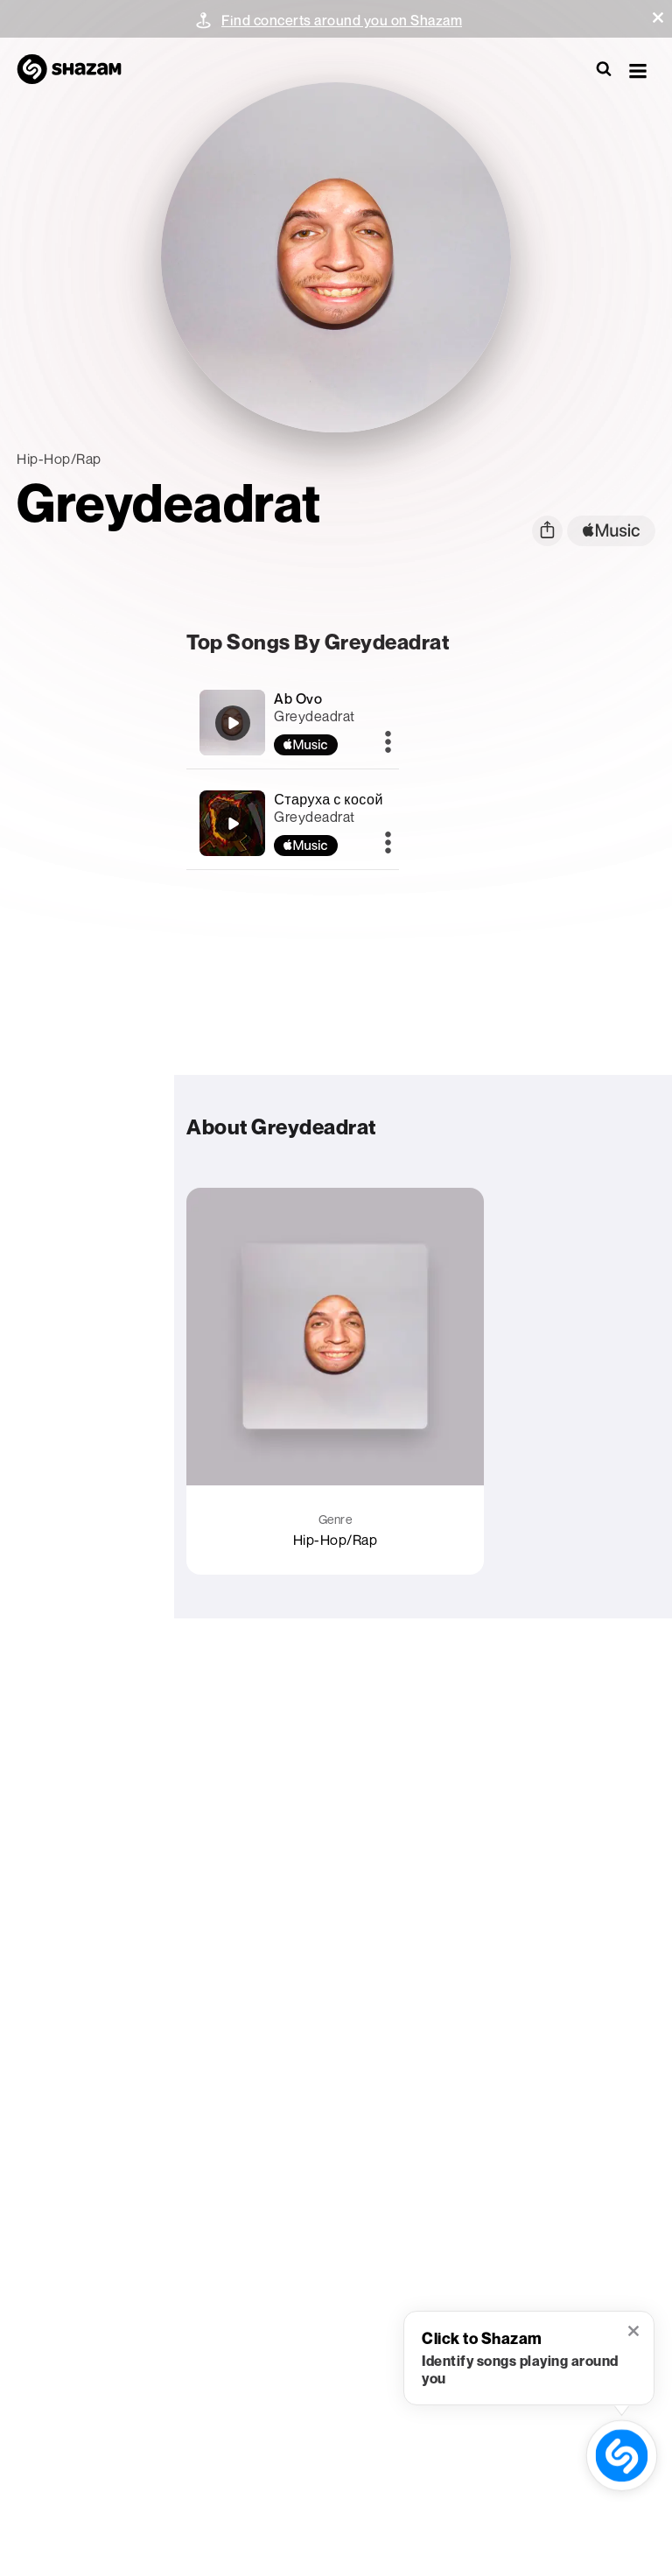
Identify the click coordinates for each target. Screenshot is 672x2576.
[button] (658, 17)
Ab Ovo (298, 698)
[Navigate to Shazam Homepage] (78, 70)
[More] (388, 743)
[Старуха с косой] (232, 823)
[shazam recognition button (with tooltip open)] (621, 2455)
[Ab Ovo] (232, 723)
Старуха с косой (328, 799)
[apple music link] (611, 531)
